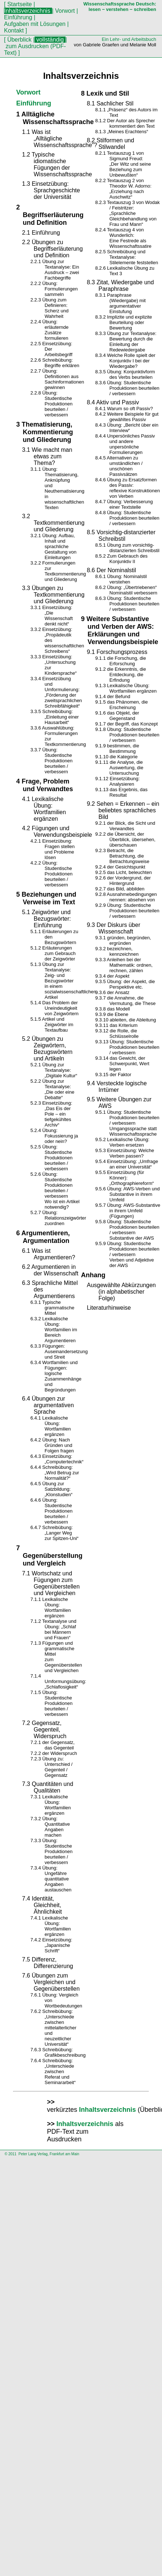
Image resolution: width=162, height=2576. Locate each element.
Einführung (19, 17)
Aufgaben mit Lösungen (35, 24)
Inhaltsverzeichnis (107, 2109)
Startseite (19, 4)
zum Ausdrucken (27, 46)
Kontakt (14, 30)
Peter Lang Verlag (33, 2154)
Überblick (19, 39)
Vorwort (65, 11)
